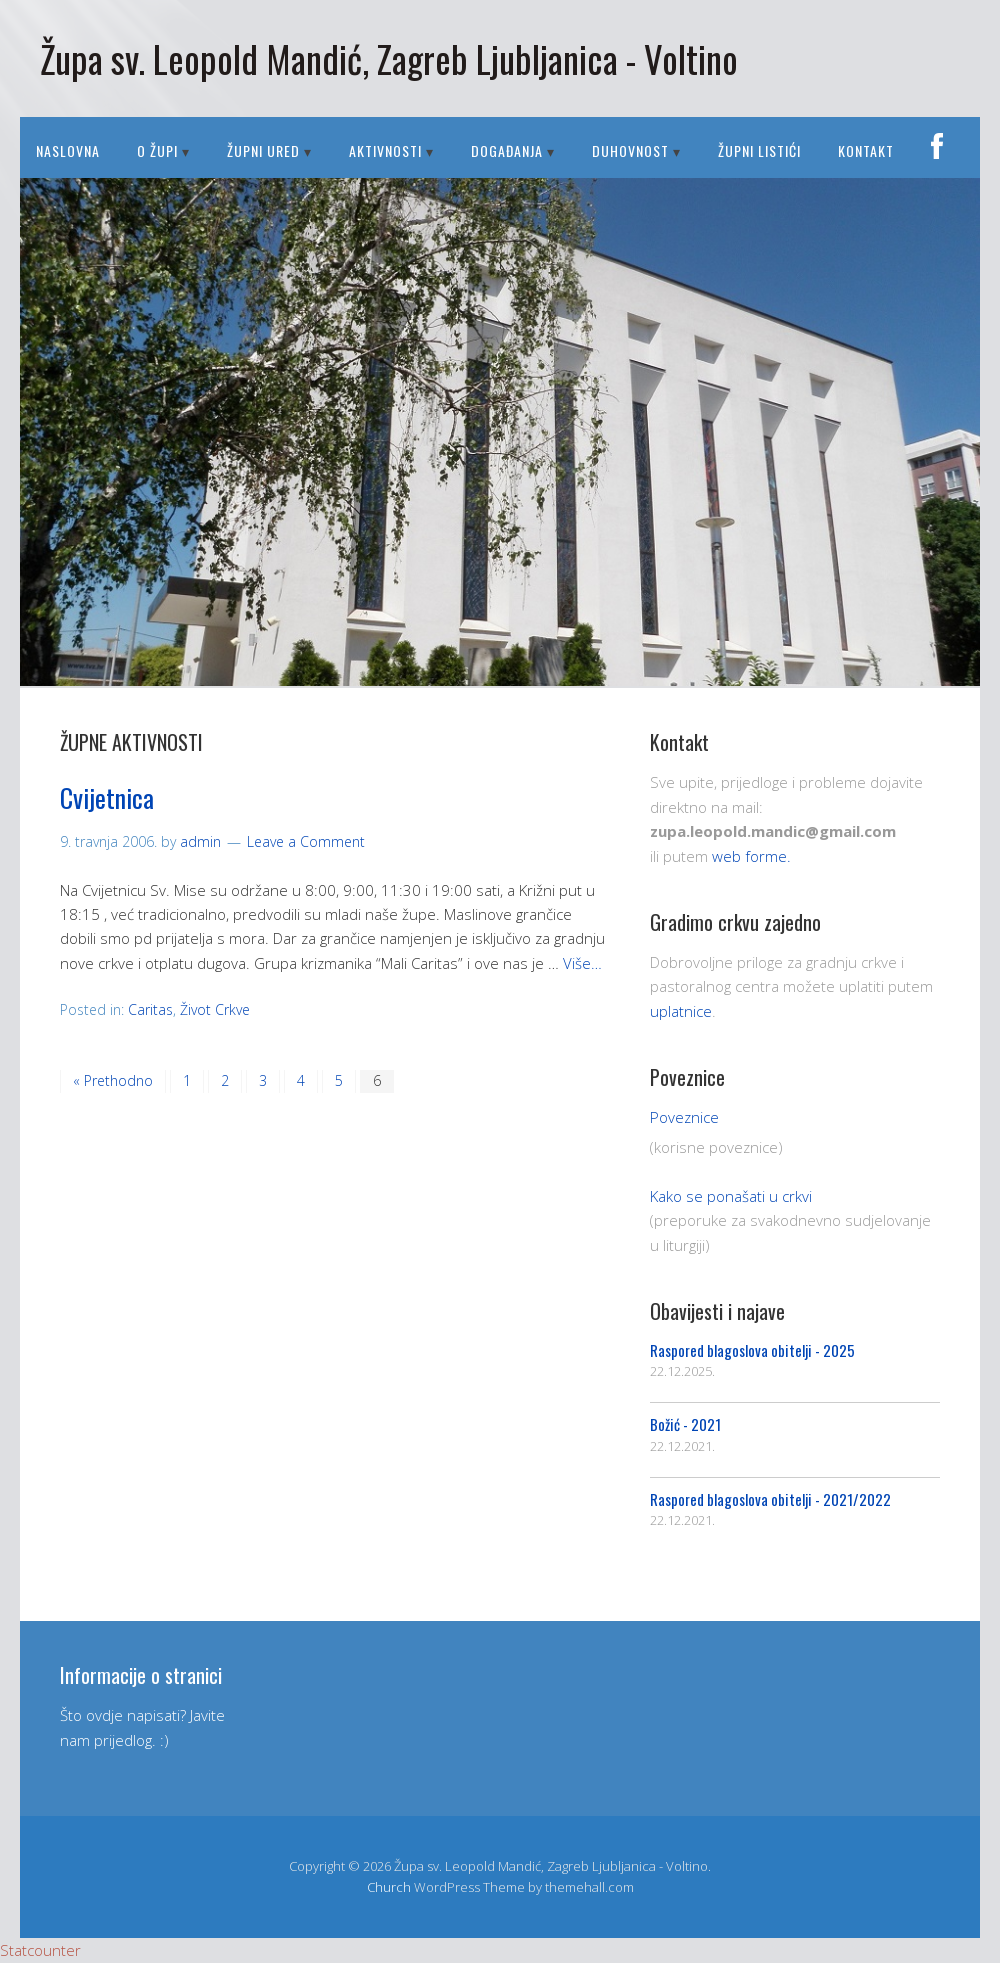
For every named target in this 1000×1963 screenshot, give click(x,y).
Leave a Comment (306, 841)
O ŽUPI (157, 150)
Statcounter (40, 1950)
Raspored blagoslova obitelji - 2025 (752, 1350)
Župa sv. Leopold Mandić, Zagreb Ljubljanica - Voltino (389, 58)
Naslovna (68, 150)
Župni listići (759, 150)
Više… (582, 963)
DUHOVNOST (630, 150)
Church (389, 1887)
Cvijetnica (107, 797)
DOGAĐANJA (507, 150)
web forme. (751, 856)
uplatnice (681, 1011)
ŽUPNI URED (263, 150)
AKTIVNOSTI (385, 150)
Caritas (150, 1009)
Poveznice (684, 1117)
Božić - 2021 (685, 1424)
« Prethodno (113, 1080)
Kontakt (866, 150)
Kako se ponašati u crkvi (731, 1196)
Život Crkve (215, 1009)
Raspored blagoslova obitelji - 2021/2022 (770, 1499)
